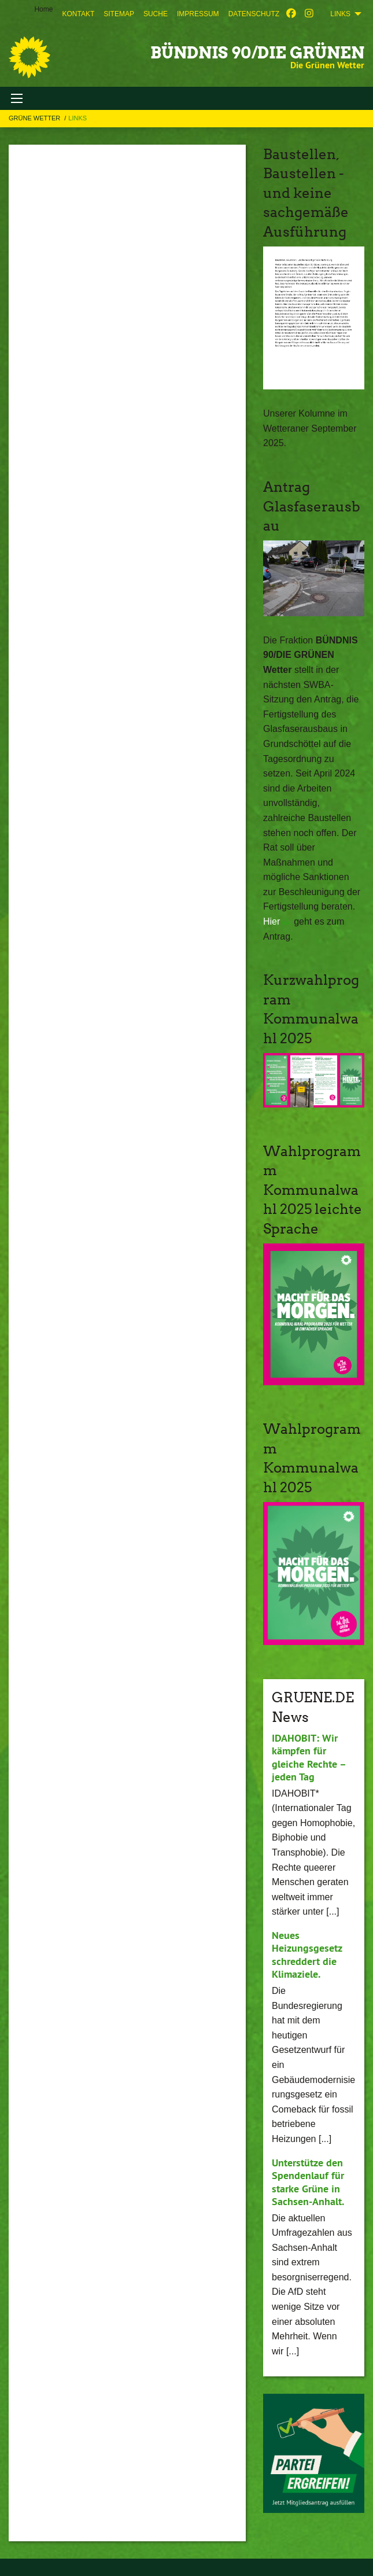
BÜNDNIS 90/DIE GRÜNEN (257, 52)
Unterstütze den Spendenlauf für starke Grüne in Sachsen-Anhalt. (308, 2182)
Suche (155, 14)
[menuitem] (78, 14)
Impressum (198, 14)
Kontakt (78, 14)
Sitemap (119, 14)
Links (77, 118)
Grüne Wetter (35, 118)
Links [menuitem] (340, 14)
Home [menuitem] (43, 9)
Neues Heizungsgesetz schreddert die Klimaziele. (307, 1955)
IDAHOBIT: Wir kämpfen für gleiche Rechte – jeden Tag (309, 1757)
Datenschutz (253, 14)
